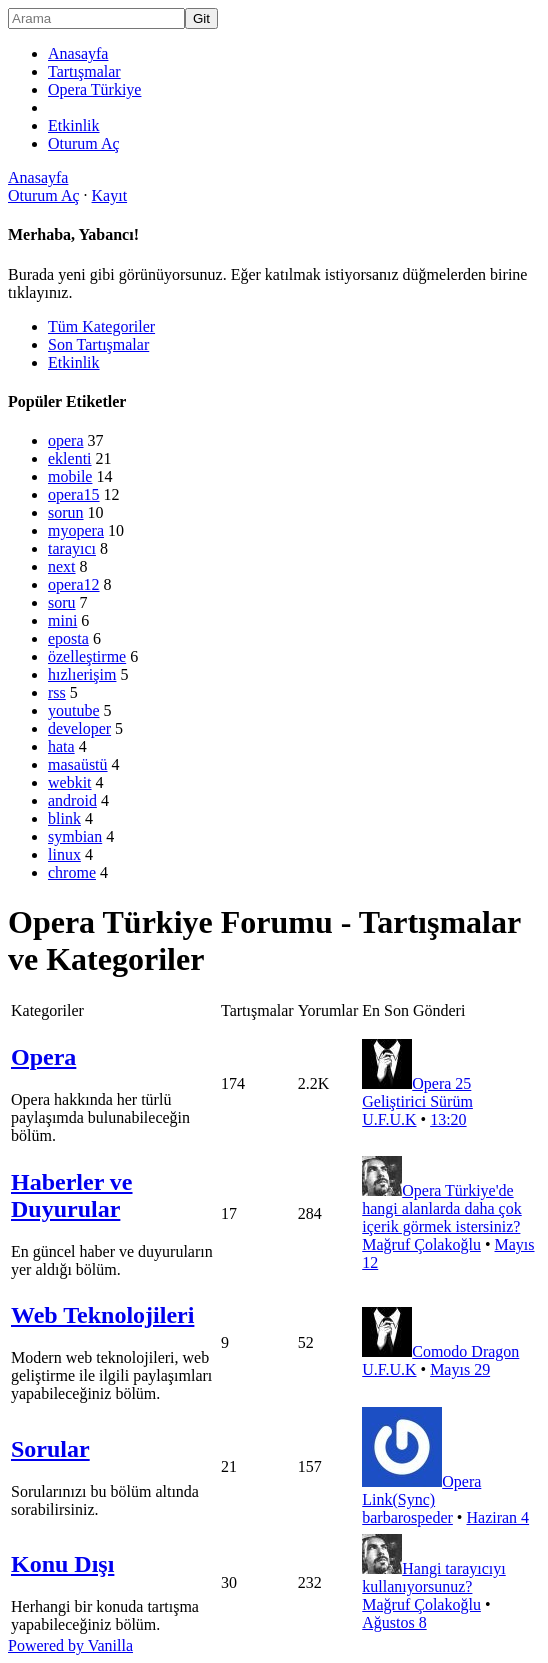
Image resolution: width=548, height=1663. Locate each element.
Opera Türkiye (94, 89)
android (72, 800)
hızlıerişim (82, 674)
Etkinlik (74, 125)
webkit (70, 782)
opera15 (74, 494)
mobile (70, 476)
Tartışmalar (84, 71)
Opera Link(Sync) (421, 1490)
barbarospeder (407, 1517)
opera (66, 440)
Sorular (50, 1449)
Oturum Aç (84, 143)
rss (57, 692)
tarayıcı (72, 548)
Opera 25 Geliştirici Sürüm (417, 1092)
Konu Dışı (62, 1564)
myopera (76, 530)
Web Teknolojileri (102, 1315)
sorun (66, 512)
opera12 (74, 584)
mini (62, 620)
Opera (43, 1057)
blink (64, 818)
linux (64, 854)
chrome (72, 872)
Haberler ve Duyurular (72, 1195)
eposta (68, 638)
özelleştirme (87, 656)
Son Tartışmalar (98, 344)
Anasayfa (78, 53)
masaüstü (78, 764)
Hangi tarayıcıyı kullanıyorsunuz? (434, 1577)
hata (61, 746)
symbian (75, 836)
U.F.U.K (389, 1119)
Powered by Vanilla (70, 1645)
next (62, 566)
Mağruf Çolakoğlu (421, 1244)
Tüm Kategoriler (101, 326)
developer (79, 728)
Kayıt (110, 195)
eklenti (70, 458)
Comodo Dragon (465, 1351)
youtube (74, 710)
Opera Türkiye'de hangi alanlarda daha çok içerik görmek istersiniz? (441, 1208)
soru (62, 602)
